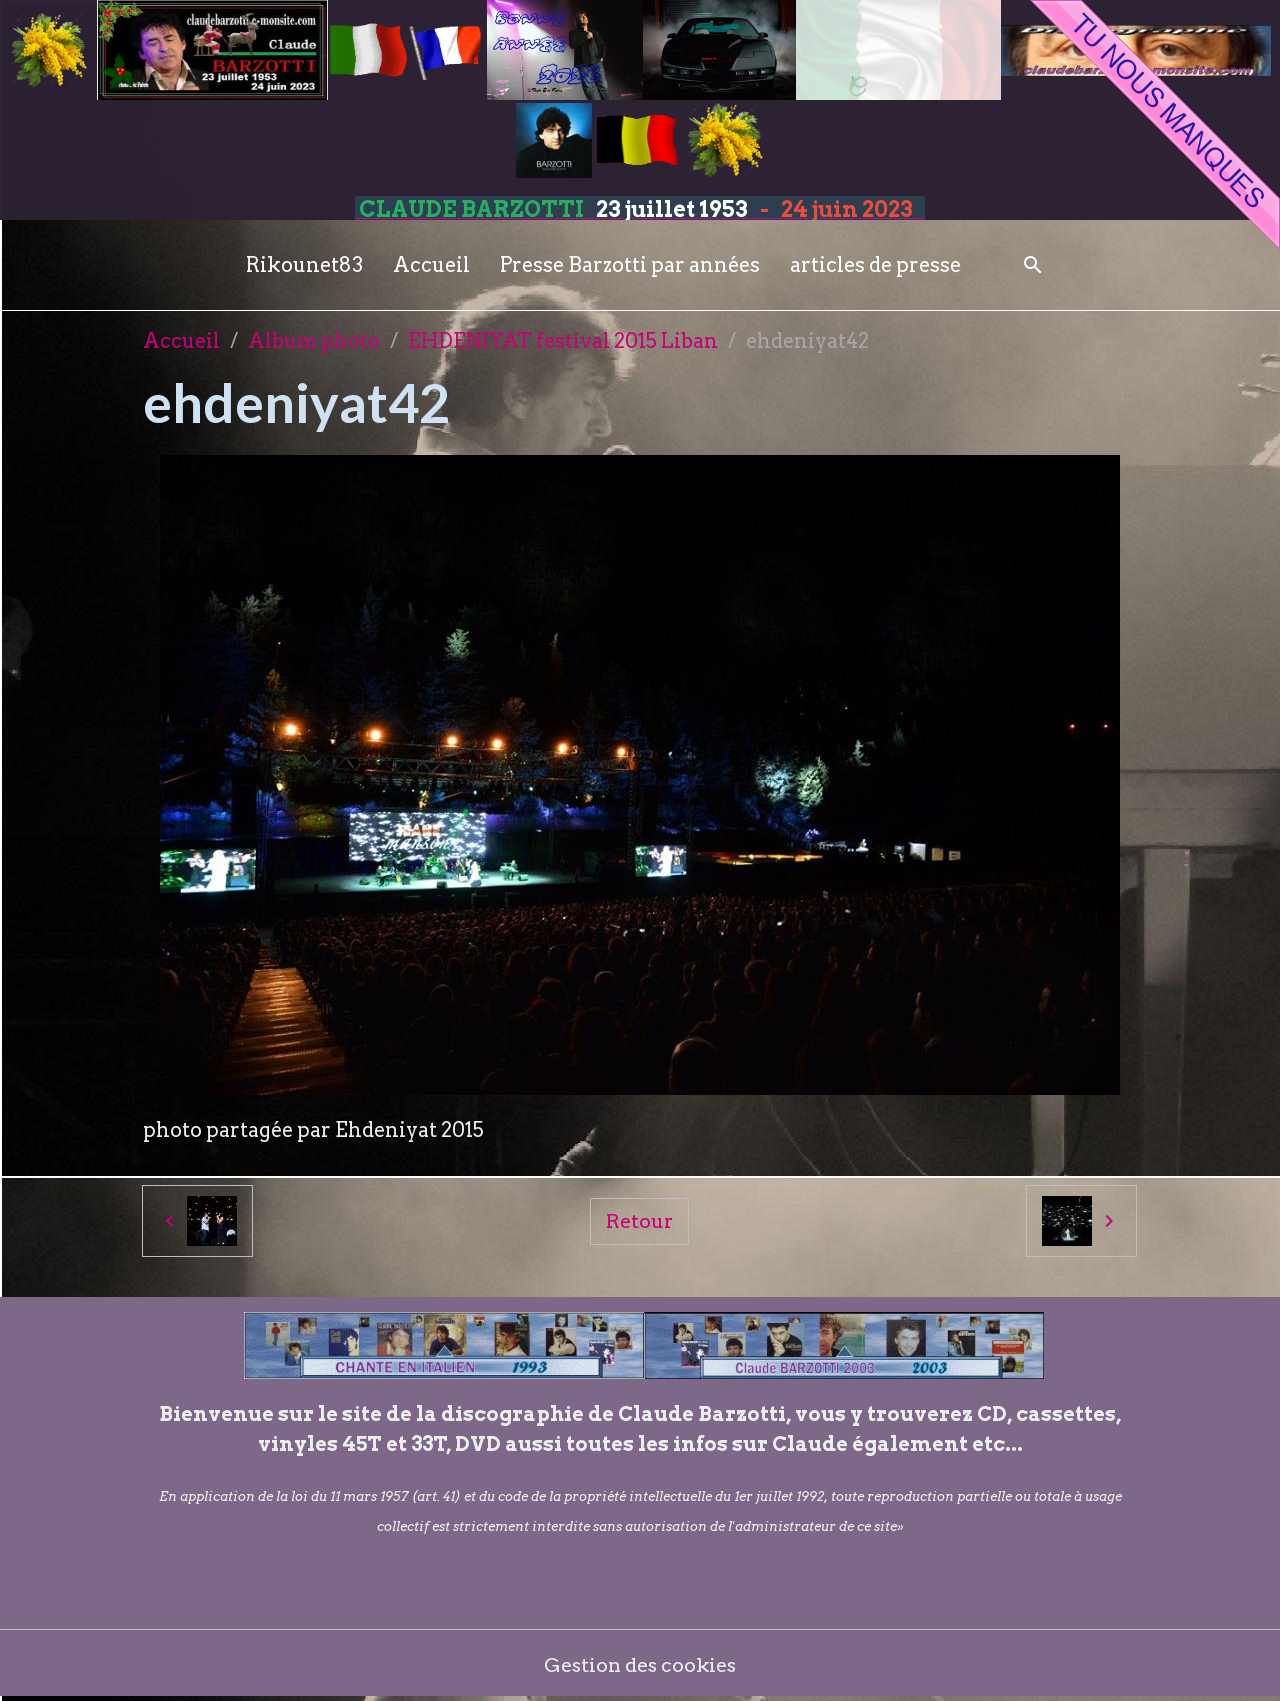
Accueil (431, 265)
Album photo (314, 341)
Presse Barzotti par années (630, 265)
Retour (640, 1221)
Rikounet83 (304, 265)
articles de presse (875, 265)
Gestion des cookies (640, 1666)
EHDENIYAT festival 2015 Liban (563, 341)
